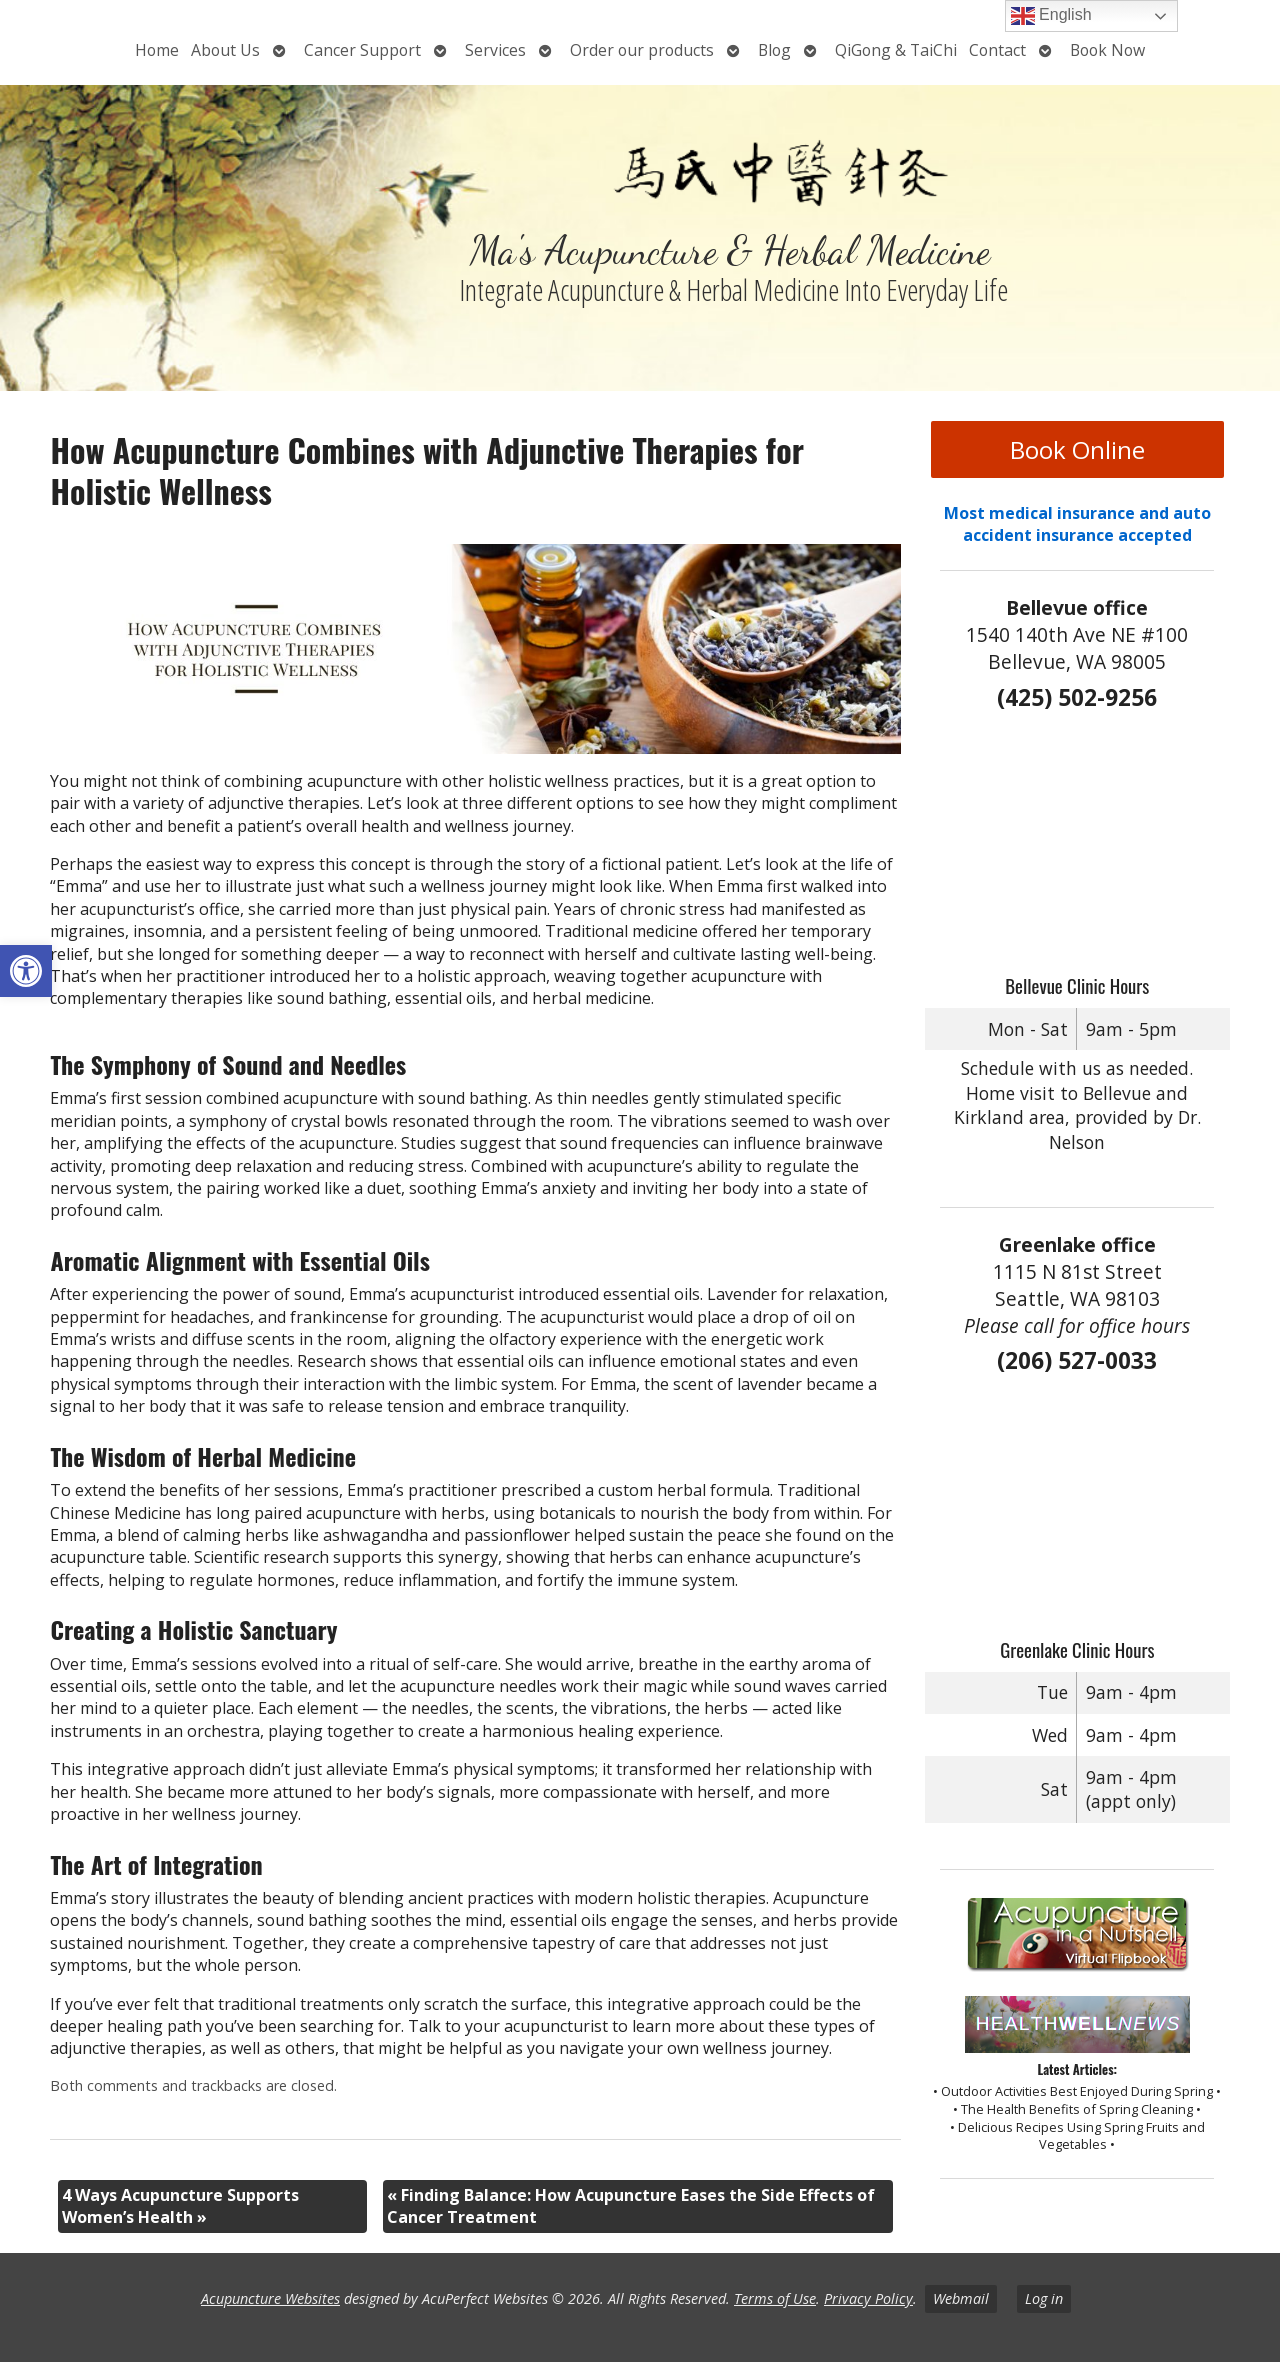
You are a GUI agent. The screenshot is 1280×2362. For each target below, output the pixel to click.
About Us (225, 50)
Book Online (1077, 449)
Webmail (961, 2298)
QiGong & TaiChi (896, 50)
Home (157, 50)
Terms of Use (775, 2298)
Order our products (642, 50)
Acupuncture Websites (270, 2298)
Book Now (1107, 50)
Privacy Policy (868, 2298)
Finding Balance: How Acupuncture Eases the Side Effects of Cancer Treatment (631, 2206)
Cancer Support (362, 50)
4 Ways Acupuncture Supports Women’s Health (180, 2206)
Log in (1044, 2298)
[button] (26, 971)
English (1051, 16)
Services (495, 50)
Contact (997, 50)
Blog (774, 50)
